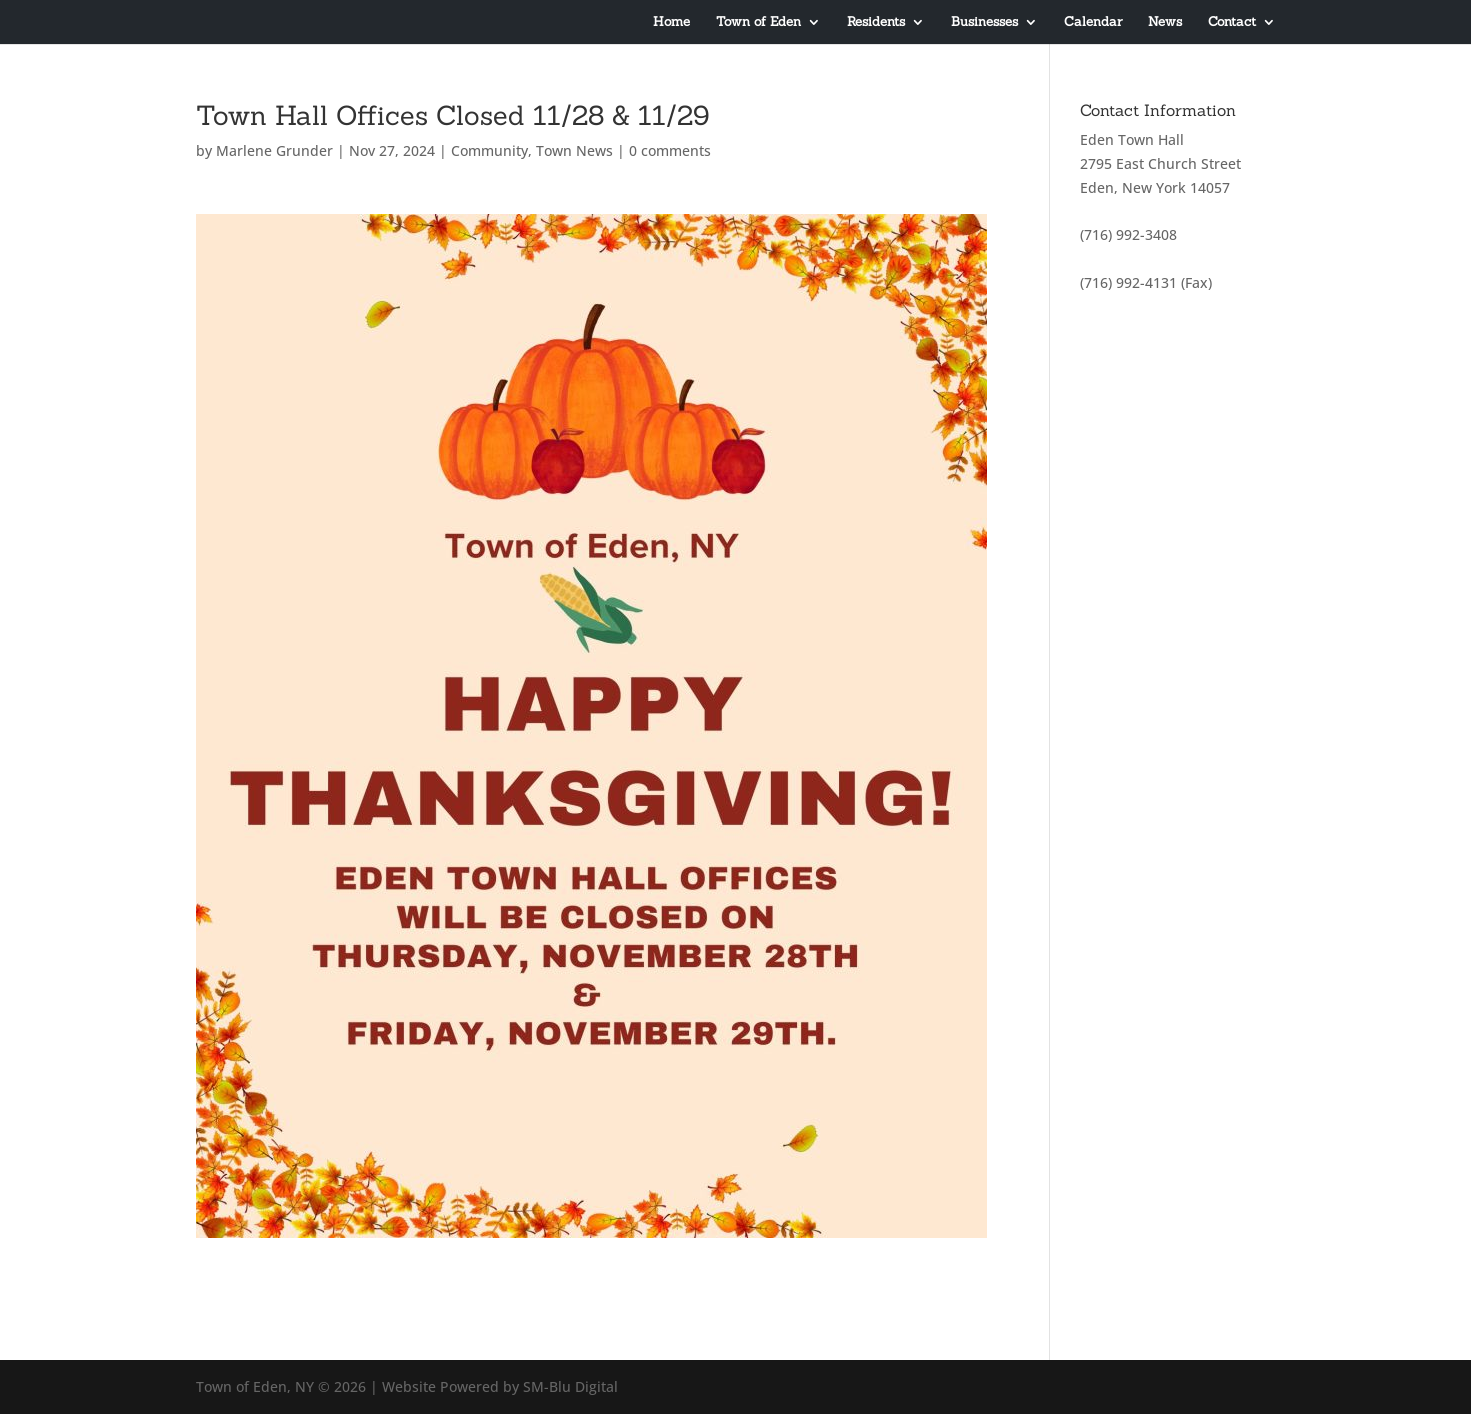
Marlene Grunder (274, 150)
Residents (876, 22)
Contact (1232, 22)
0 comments (670, 150)
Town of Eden (758, 22)
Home (671, 22)
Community (489, 150)
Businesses (984, 22)
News (1165, 22)
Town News (574, 150)
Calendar (1093, 22)
